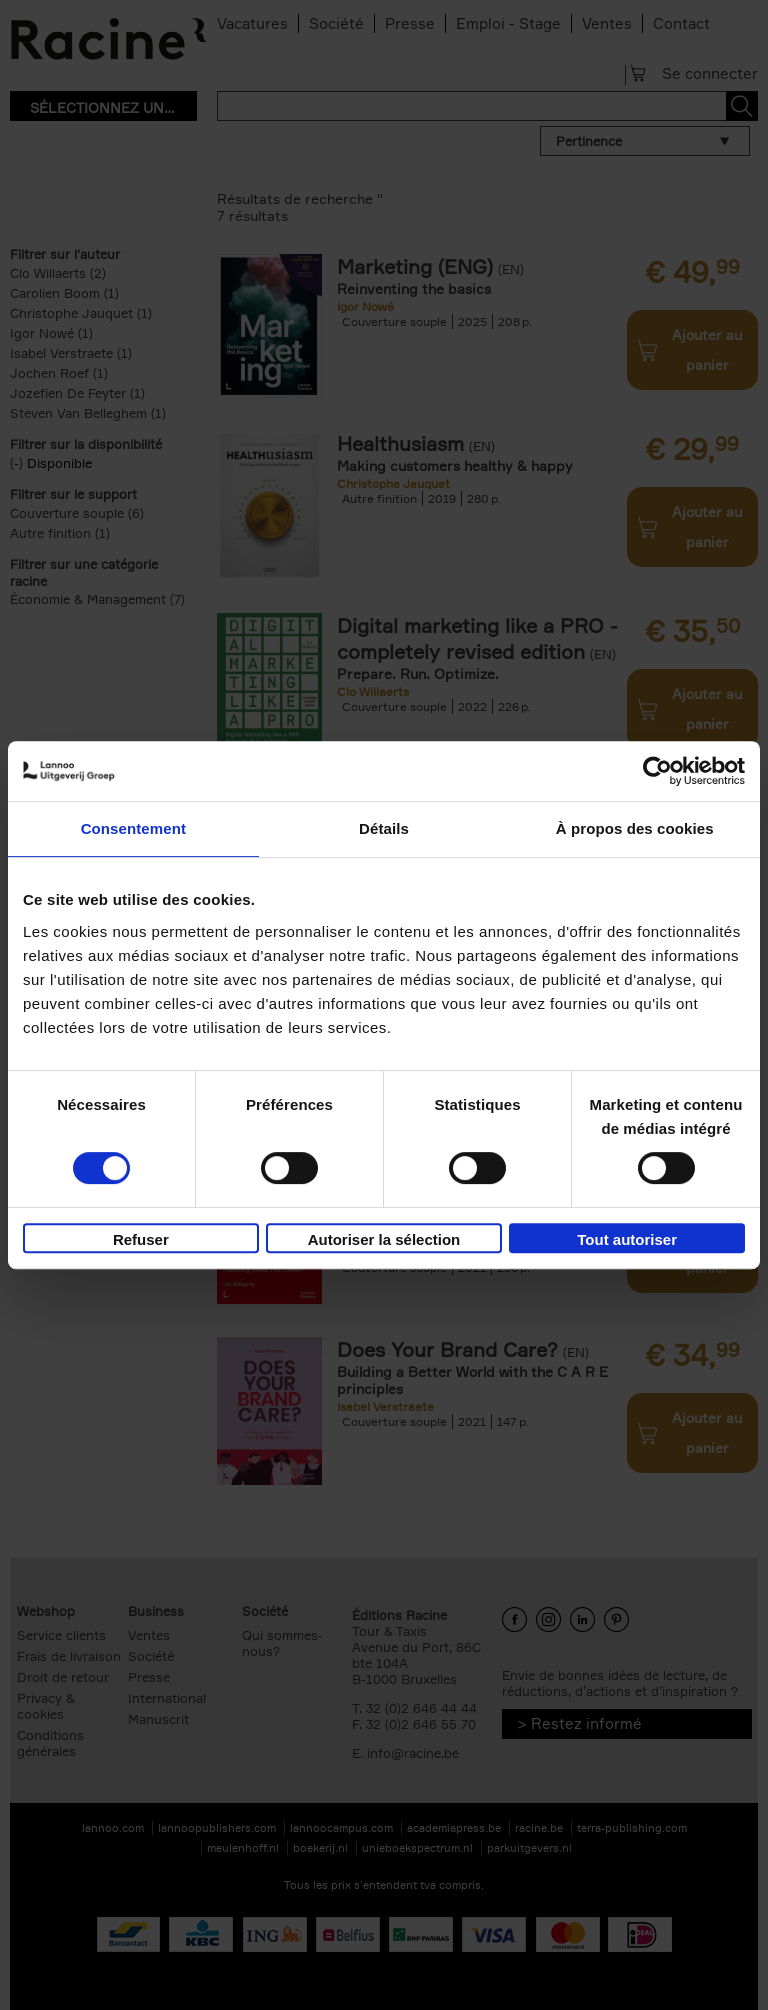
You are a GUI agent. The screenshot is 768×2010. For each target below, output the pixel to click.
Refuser (141, 1239)
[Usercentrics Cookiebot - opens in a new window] (657, 771)
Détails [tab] (384, 828)
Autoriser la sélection (384, 1239)
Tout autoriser (627, 1239)
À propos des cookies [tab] (635, 828)
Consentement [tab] (133, 828)
